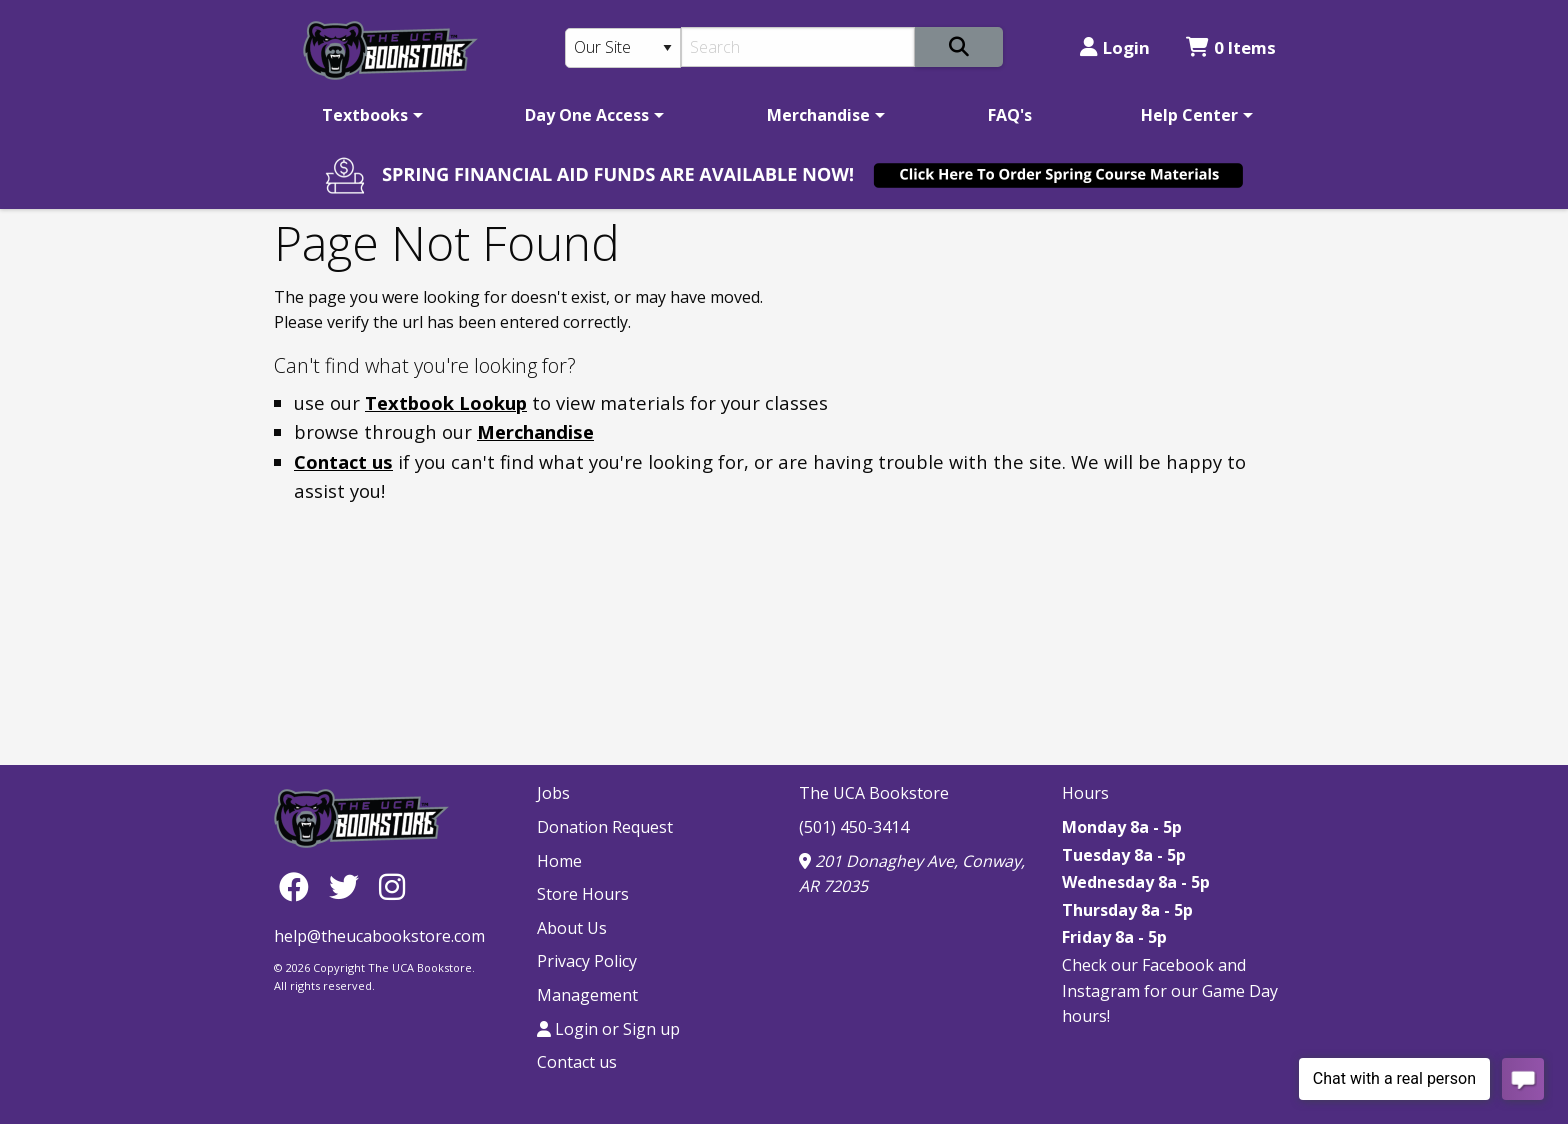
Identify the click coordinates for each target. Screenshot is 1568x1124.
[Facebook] (299, 885)
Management (587, 995)
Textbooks (365, 115)
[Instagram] (392, 885)
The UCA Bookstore (874, 793)
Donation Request (605, 827)
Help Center (1189, 115)
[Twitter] (349, 885)
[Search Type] (623, 48)
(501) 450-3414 (854, 827)
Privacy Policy (587, 961)
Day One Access (587, 115)
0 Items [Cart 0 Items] (1231, 47)
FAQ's (1010, 115)
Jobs (553, 793)
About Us (572, 928)
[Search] (798, 47)
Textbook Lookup (446, 402)
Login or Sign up (608, 1029)
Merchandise (818, 115)
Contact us (343, 461)
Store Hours (583, 894)
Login (1115, 47)
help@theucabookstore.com (379, 936)
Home (559, 861)
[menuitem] (369, 115)
